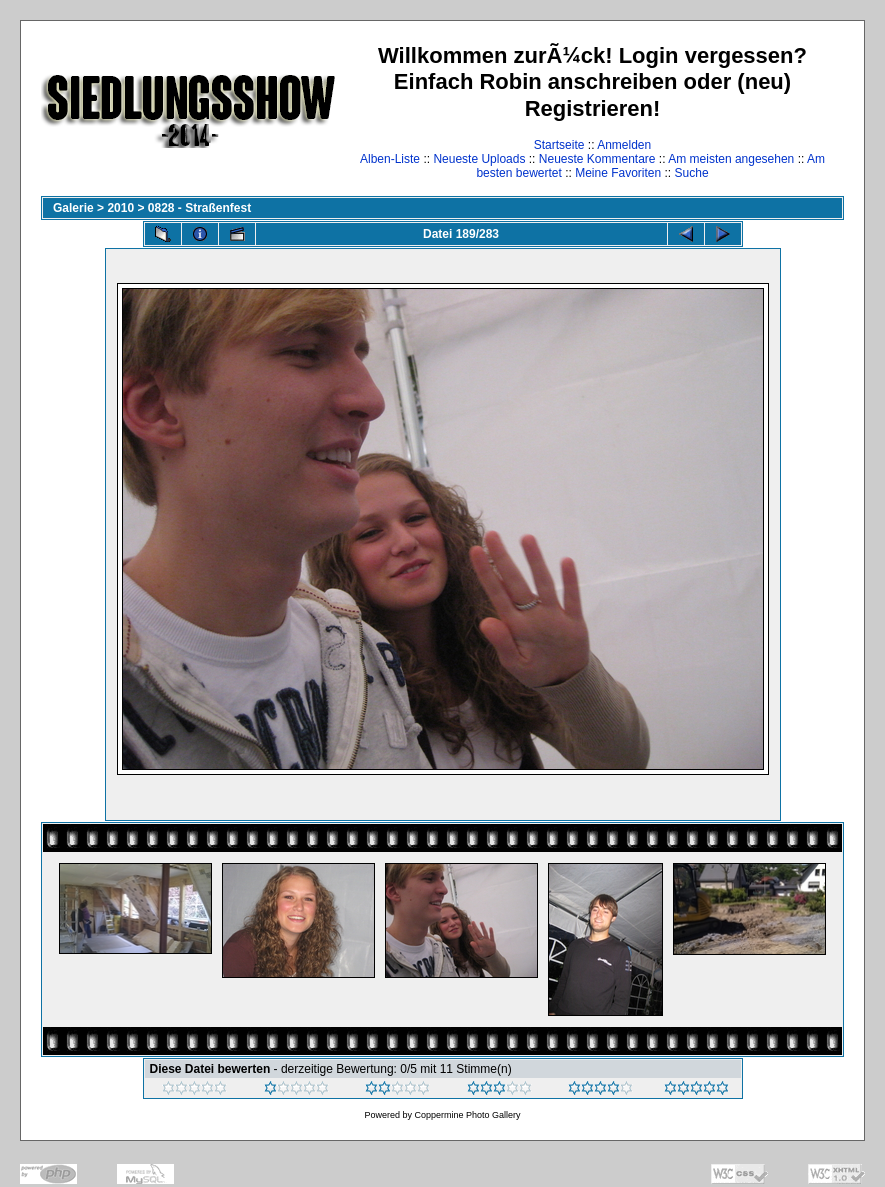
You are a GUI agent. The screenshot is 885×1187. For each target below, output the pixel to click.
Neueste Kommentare (597, 159)
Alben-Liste (390, 159)
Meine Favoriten (618, 173)
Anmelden (624, 145)
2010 (120, 208)
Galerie (73, 208)
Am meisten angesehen (731, 159)
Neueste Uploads (479, 159)
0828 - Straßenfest (199, 208)
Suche (692, 173)
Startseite (559, 145)
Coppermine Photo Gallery (467, 1115)
